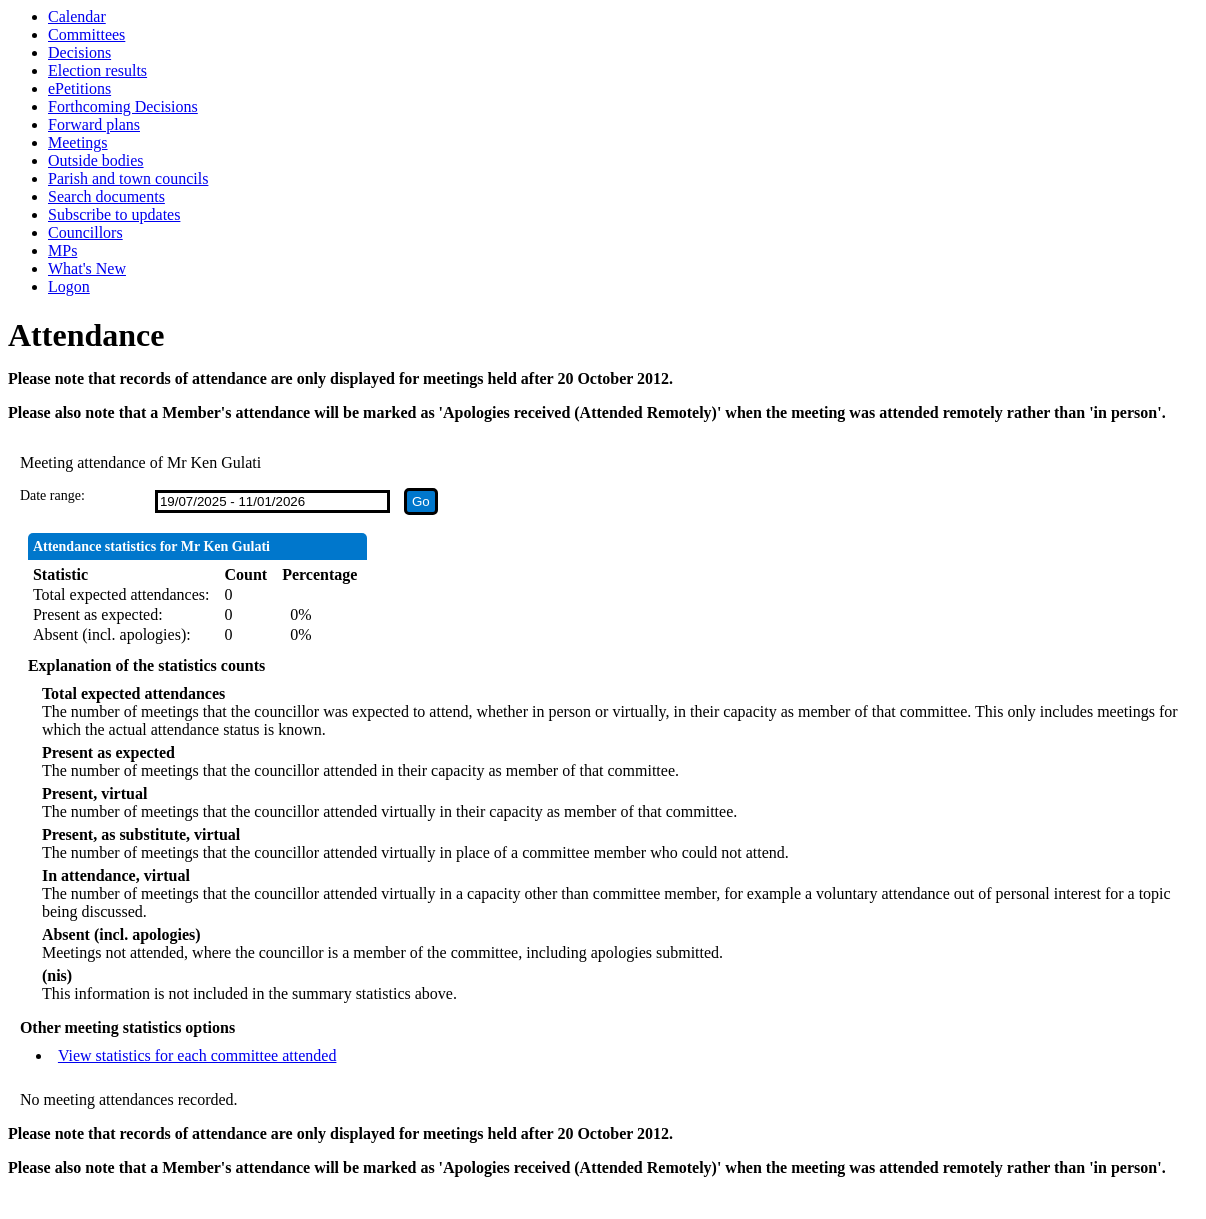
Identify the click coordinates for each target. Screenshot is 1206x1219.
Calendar (77, 16)
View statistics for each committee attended (197, 1055)
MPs (62, 250)
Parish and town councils (128, 178)
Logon (69, 286)
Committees (86, 34)
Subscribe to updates (114, 214)
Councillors (85, 232)
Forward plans (94, 124)
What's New (87, 268)
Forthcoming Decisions (123, 106)
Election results (97, 70)
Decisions (79, 52)
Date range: (52, 495)
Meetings (78, 142)
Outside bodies (96, 160)
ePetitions (79, 88)
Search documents (106, 196)
